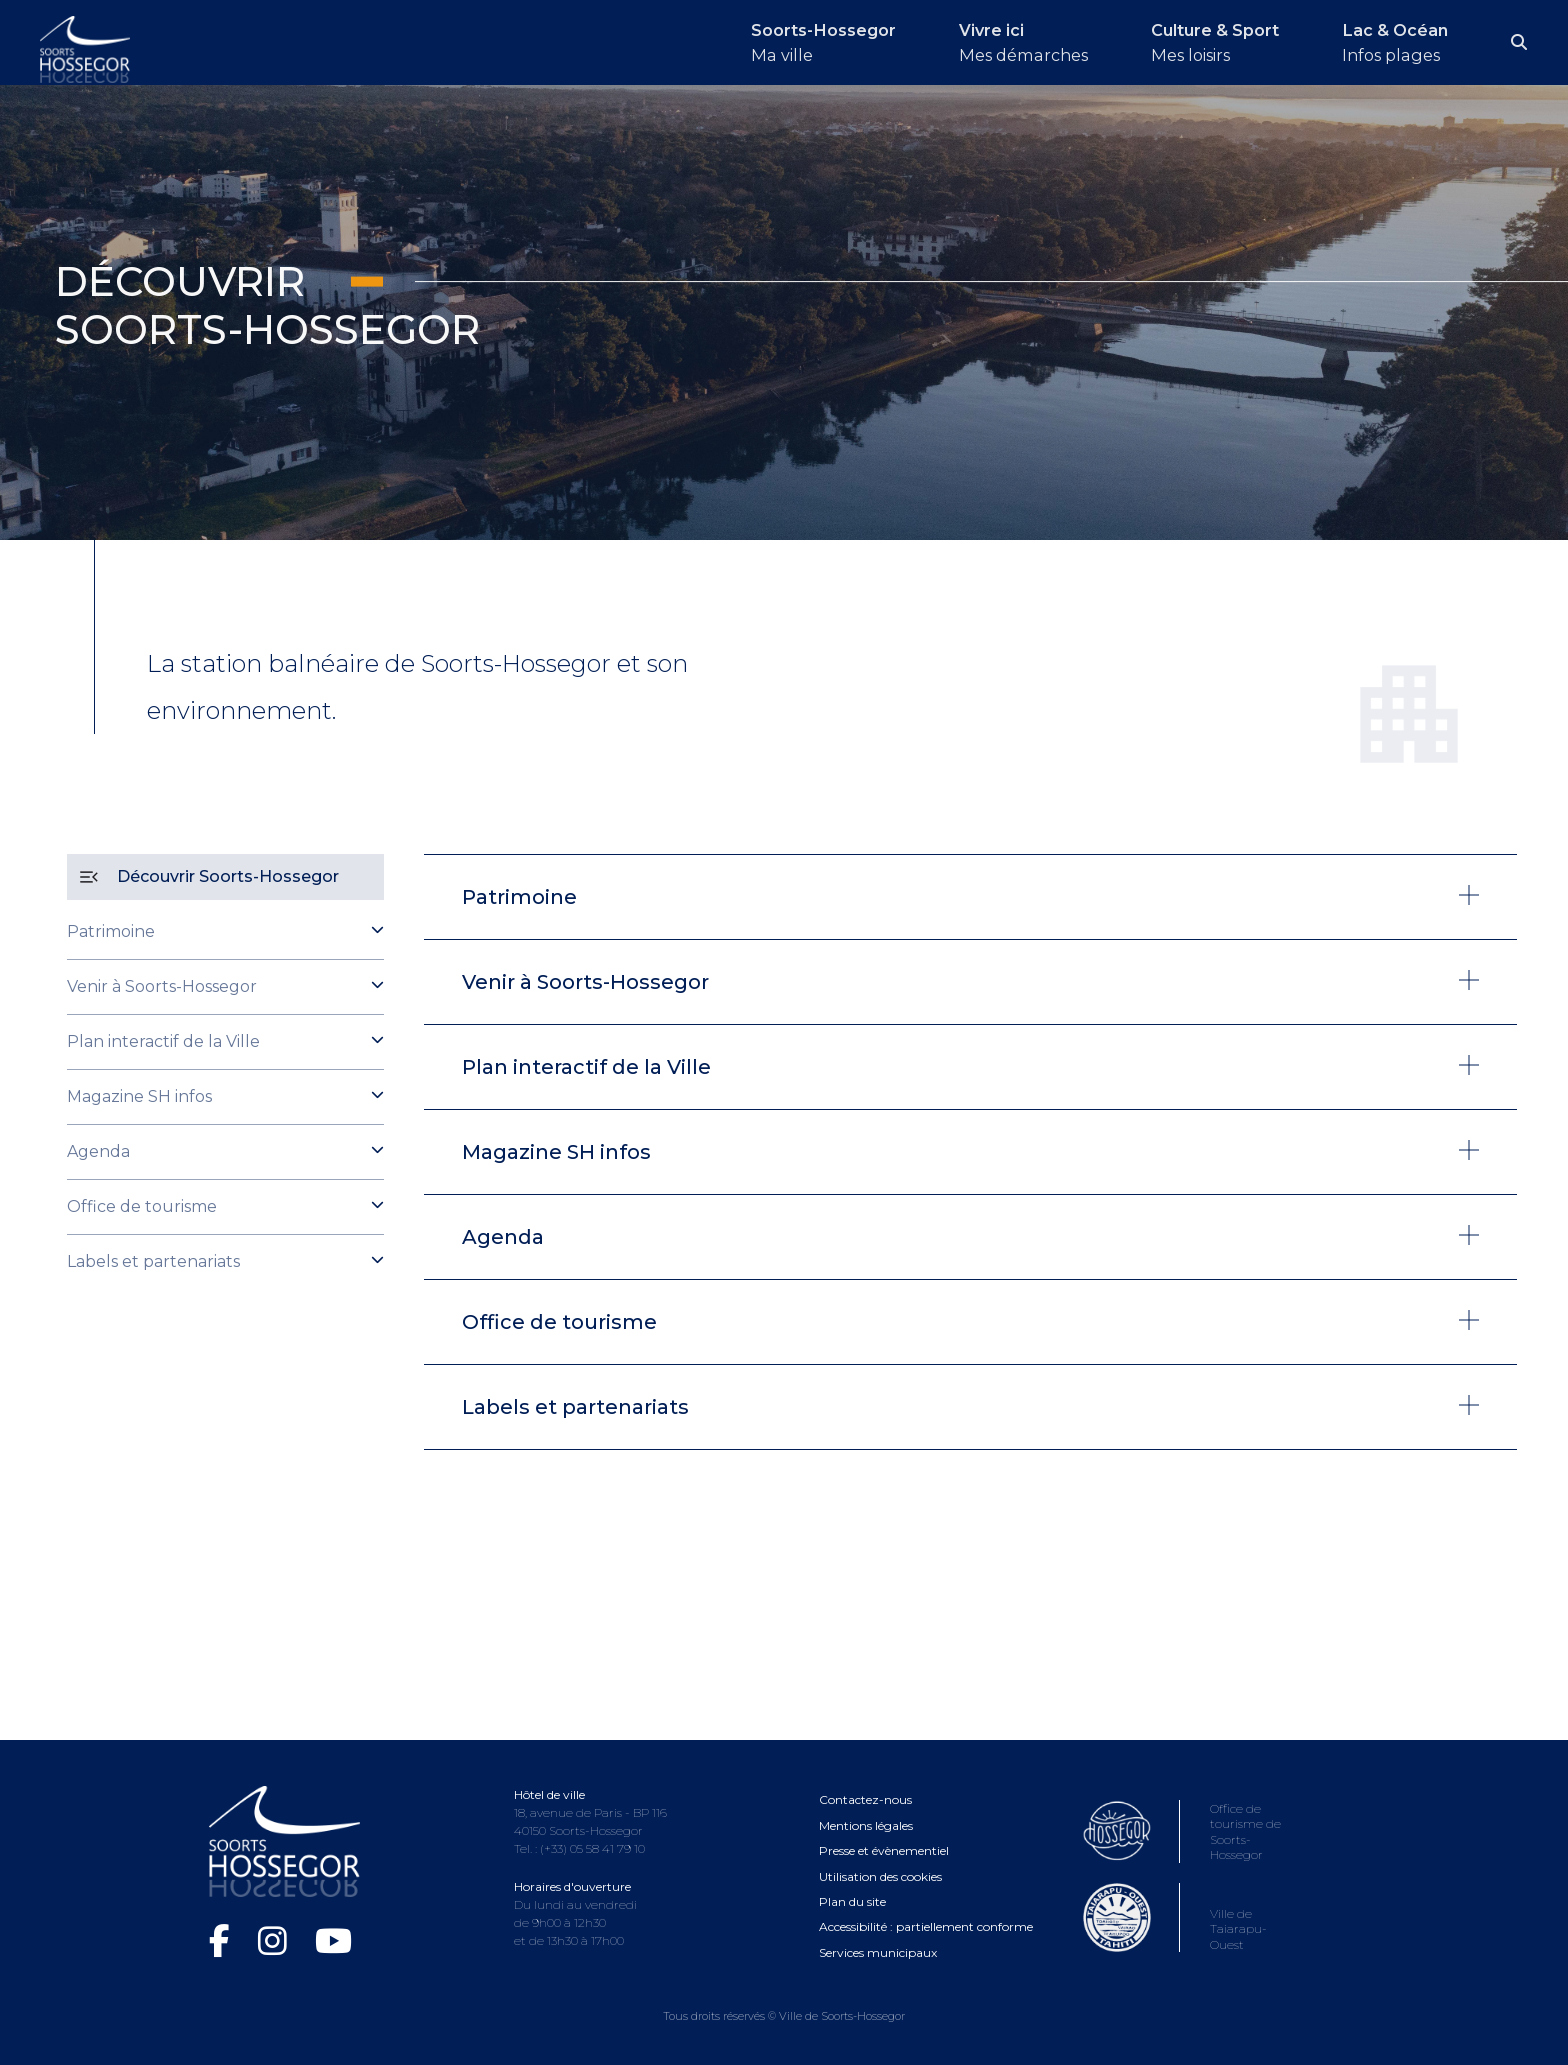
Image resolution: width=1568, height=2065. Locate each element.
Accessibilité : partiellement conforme (926, 1926)
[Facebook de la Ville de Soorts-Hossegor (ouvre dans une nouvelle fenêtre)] (223, 1941)
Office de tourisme (142, 1206)
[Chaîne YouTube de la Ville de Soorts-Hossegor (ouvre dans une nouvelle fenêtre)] (333, 1941)
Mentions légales (866, 1825)
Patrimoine (111, 931)
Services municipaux (878, 1952)
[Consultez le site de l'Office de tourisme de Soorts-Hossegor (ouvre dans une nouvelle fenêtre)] (1191, 1853)
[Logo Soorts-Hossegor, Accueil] (85, 47)
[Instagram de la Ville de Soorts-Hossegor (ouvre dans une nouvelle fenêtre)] (276, 1941)
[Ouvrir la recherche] (1520, 42)
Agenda (98, 1151)
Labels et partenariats (153, 1261)
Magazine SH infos (139, 1096)
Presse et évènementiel (884, 1850)
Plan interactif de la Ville (163, 1041)
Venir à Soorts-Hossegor (162, 986)
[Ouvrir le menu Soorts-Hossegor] (796, 42)
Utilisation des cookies (880, 1876)
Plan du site (852, 1901)
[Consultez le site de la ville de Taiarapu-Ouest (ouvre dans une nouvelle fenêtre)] (1191, 1942)
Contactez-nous (865, 1799)
